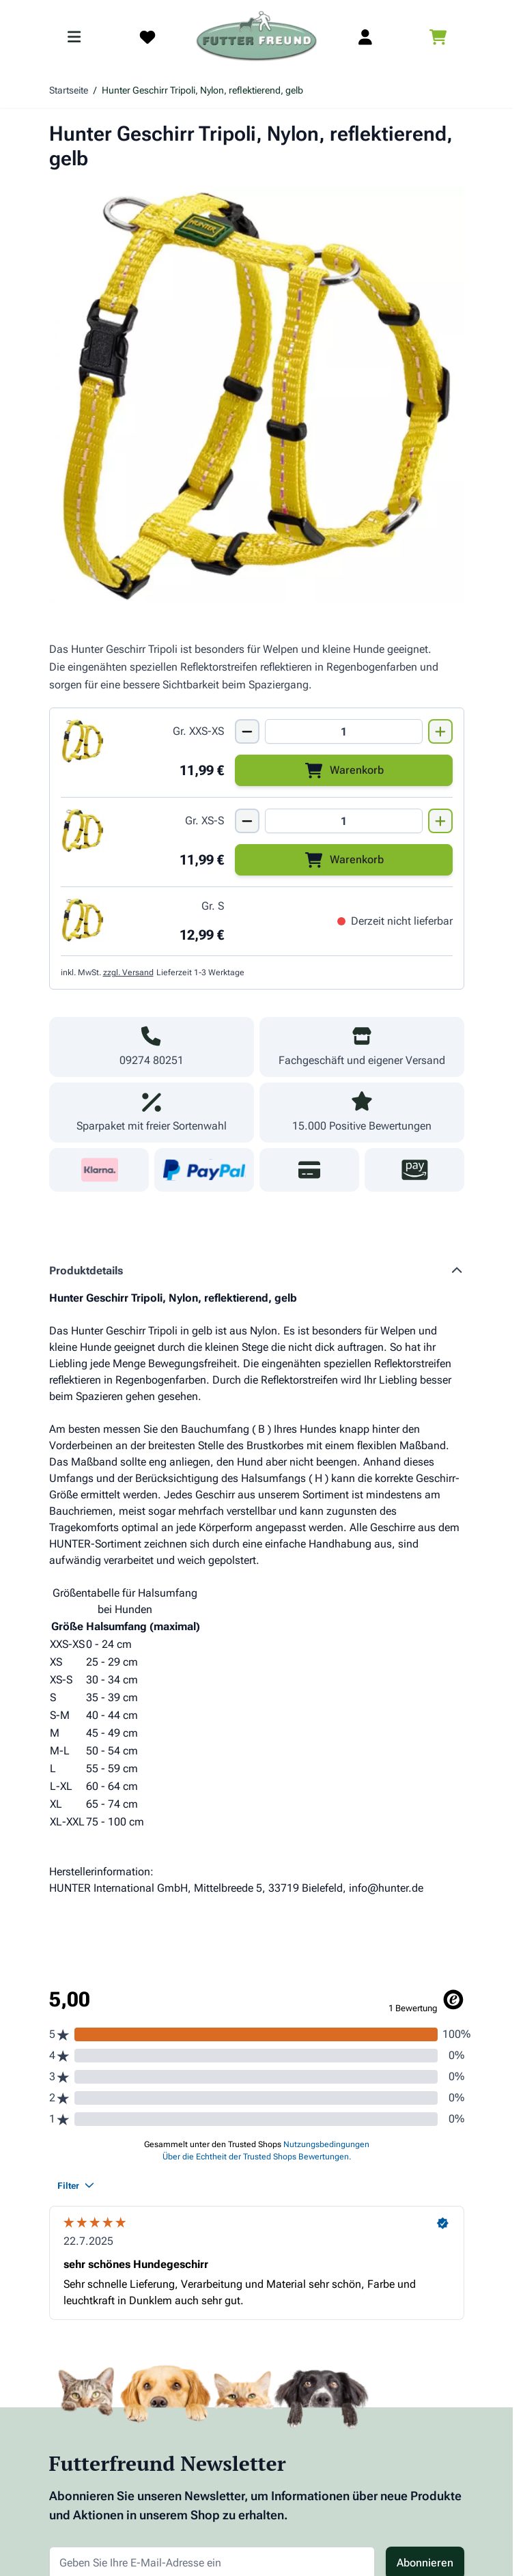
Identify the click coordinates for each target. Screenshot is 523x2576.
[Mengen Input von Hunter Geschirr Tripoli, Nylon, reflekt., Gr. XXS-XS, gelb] (344, 731)
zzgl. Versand (128, 972)
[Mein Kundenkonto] (365, 37)
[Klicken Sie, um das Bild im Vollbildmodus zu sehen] (256, 394)
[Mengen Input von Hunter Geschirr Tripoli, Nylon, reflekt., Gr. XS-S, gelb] (344, 821)
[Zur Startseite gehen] (256, 37)
